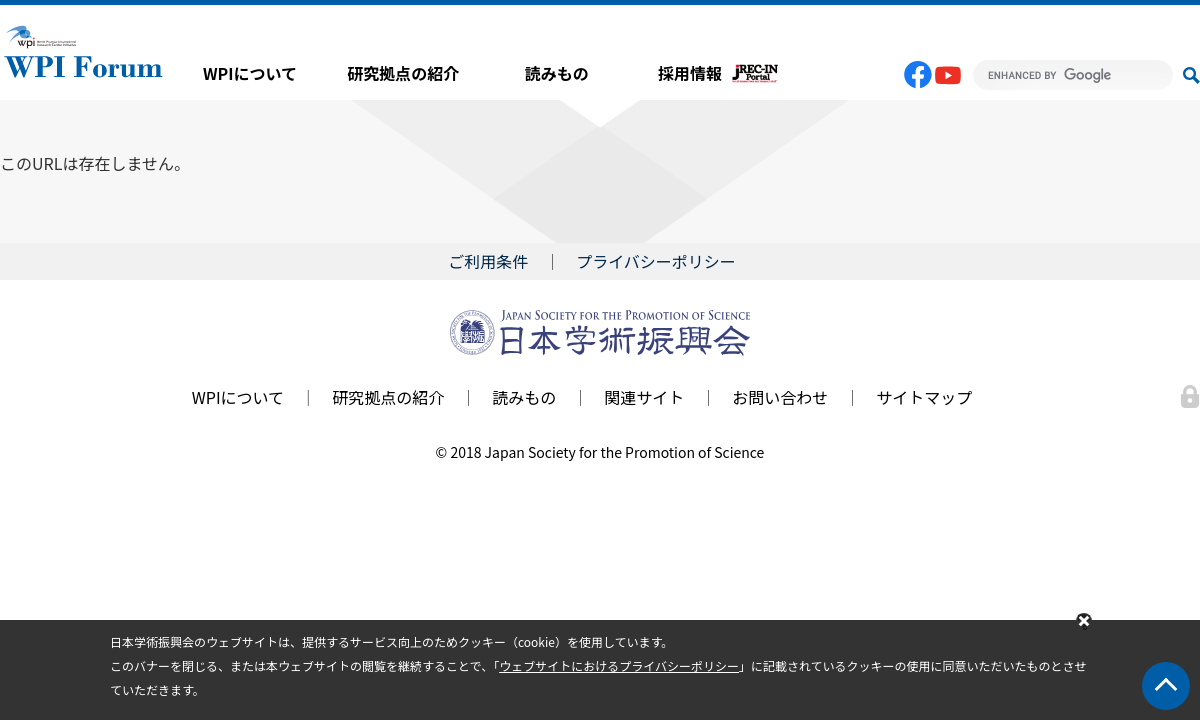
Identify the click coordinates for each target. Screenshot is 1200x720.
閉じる (1084, 622)
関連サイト (644, 397)
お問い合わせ (780, 397)
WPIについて (250, 73)
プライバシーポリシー (656, 261)
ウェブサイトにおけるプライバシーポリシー (619, 665)
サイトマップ (924, 397)
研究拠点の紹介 (403, 73)
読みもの (557, 73)
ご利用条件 (488, 261)
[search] (1073, 75)
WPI (84, 50)
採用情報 (690, 73)
